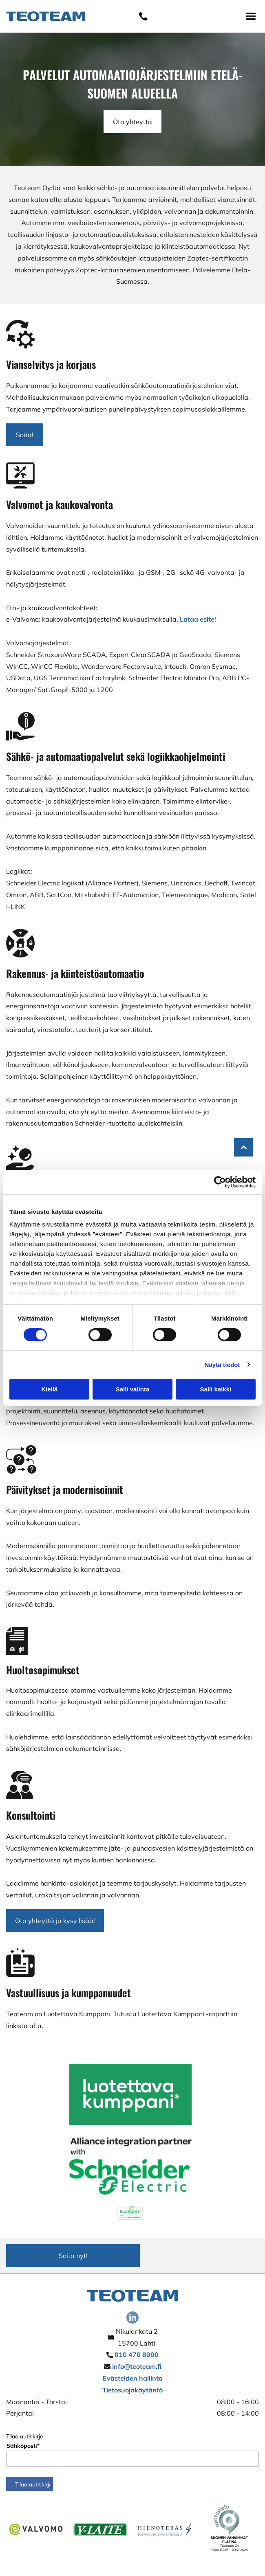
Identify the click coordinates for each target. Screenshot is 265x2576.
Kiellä (49, 1389)
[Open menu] (251, 16)
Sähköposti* (23, 2445)
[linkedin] (132, 2318)
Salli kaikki (215, 1389)
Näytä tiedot (222, 1364)
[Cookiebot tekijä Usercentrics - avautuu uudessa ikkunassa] (220, 1182)
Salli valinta (133, 1389)
